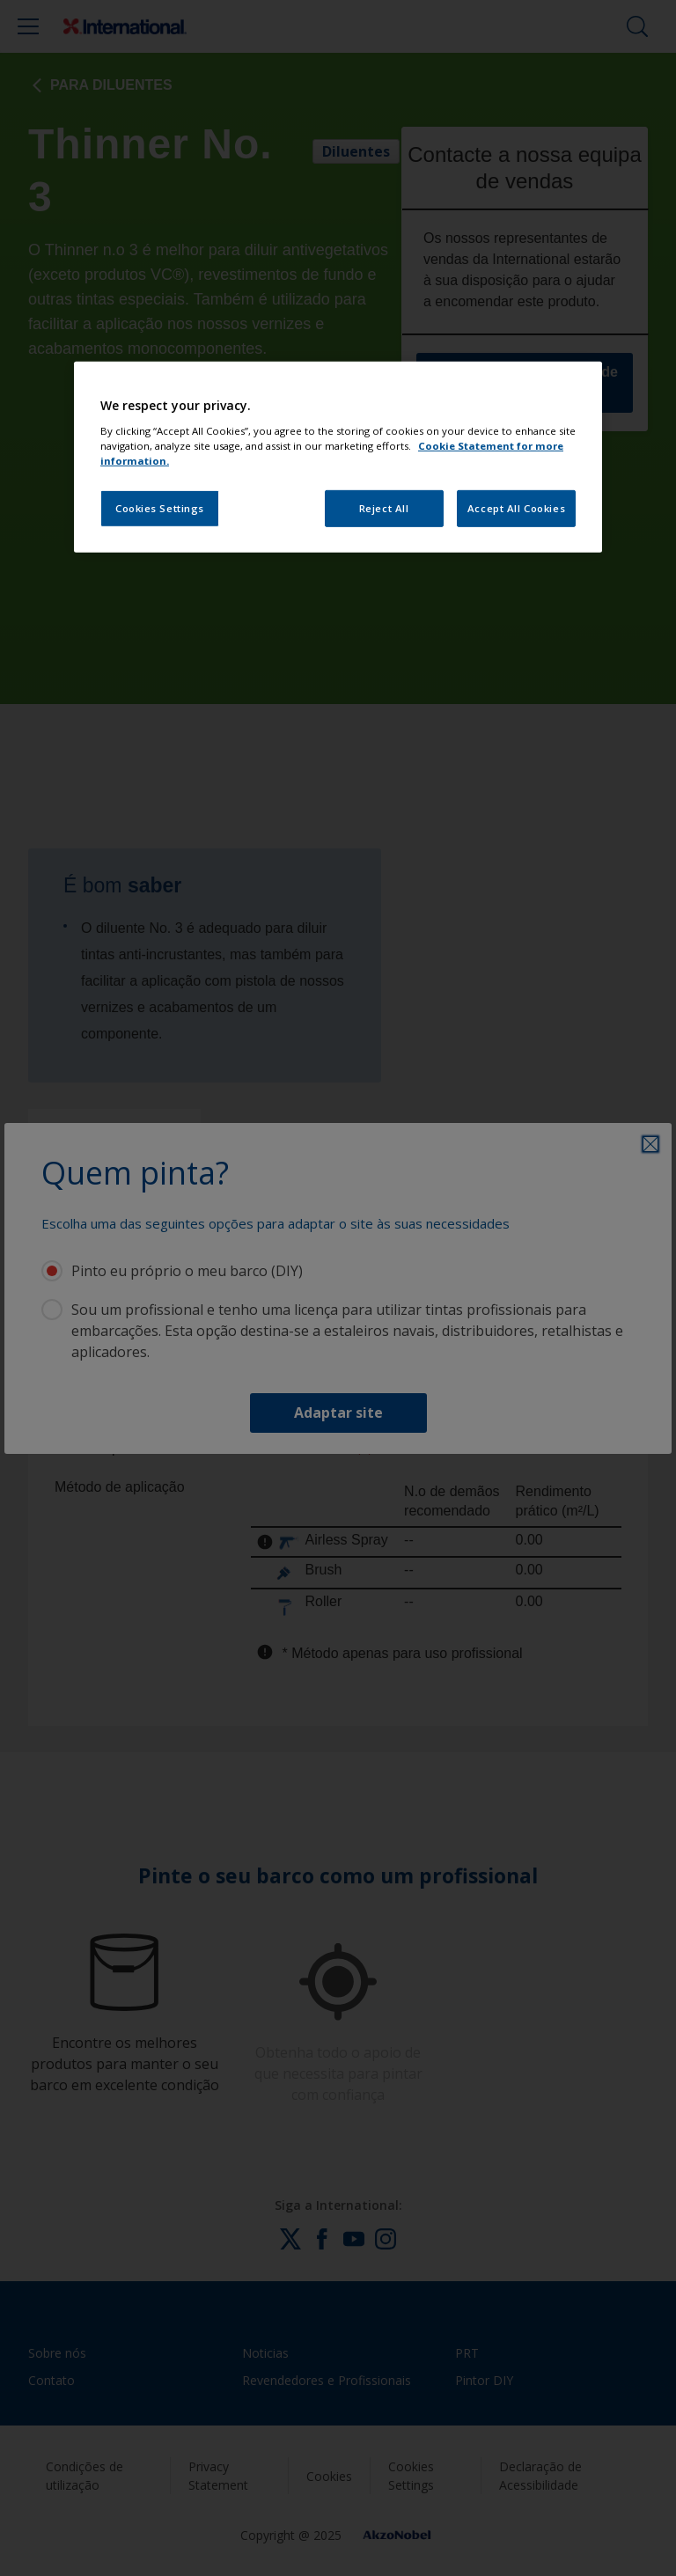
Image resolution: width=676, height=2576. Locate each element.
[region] (338, 457)
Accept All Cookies (516, 508)
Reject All (384, 508)
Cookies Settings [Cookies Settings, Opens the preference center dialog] (159, 508)
